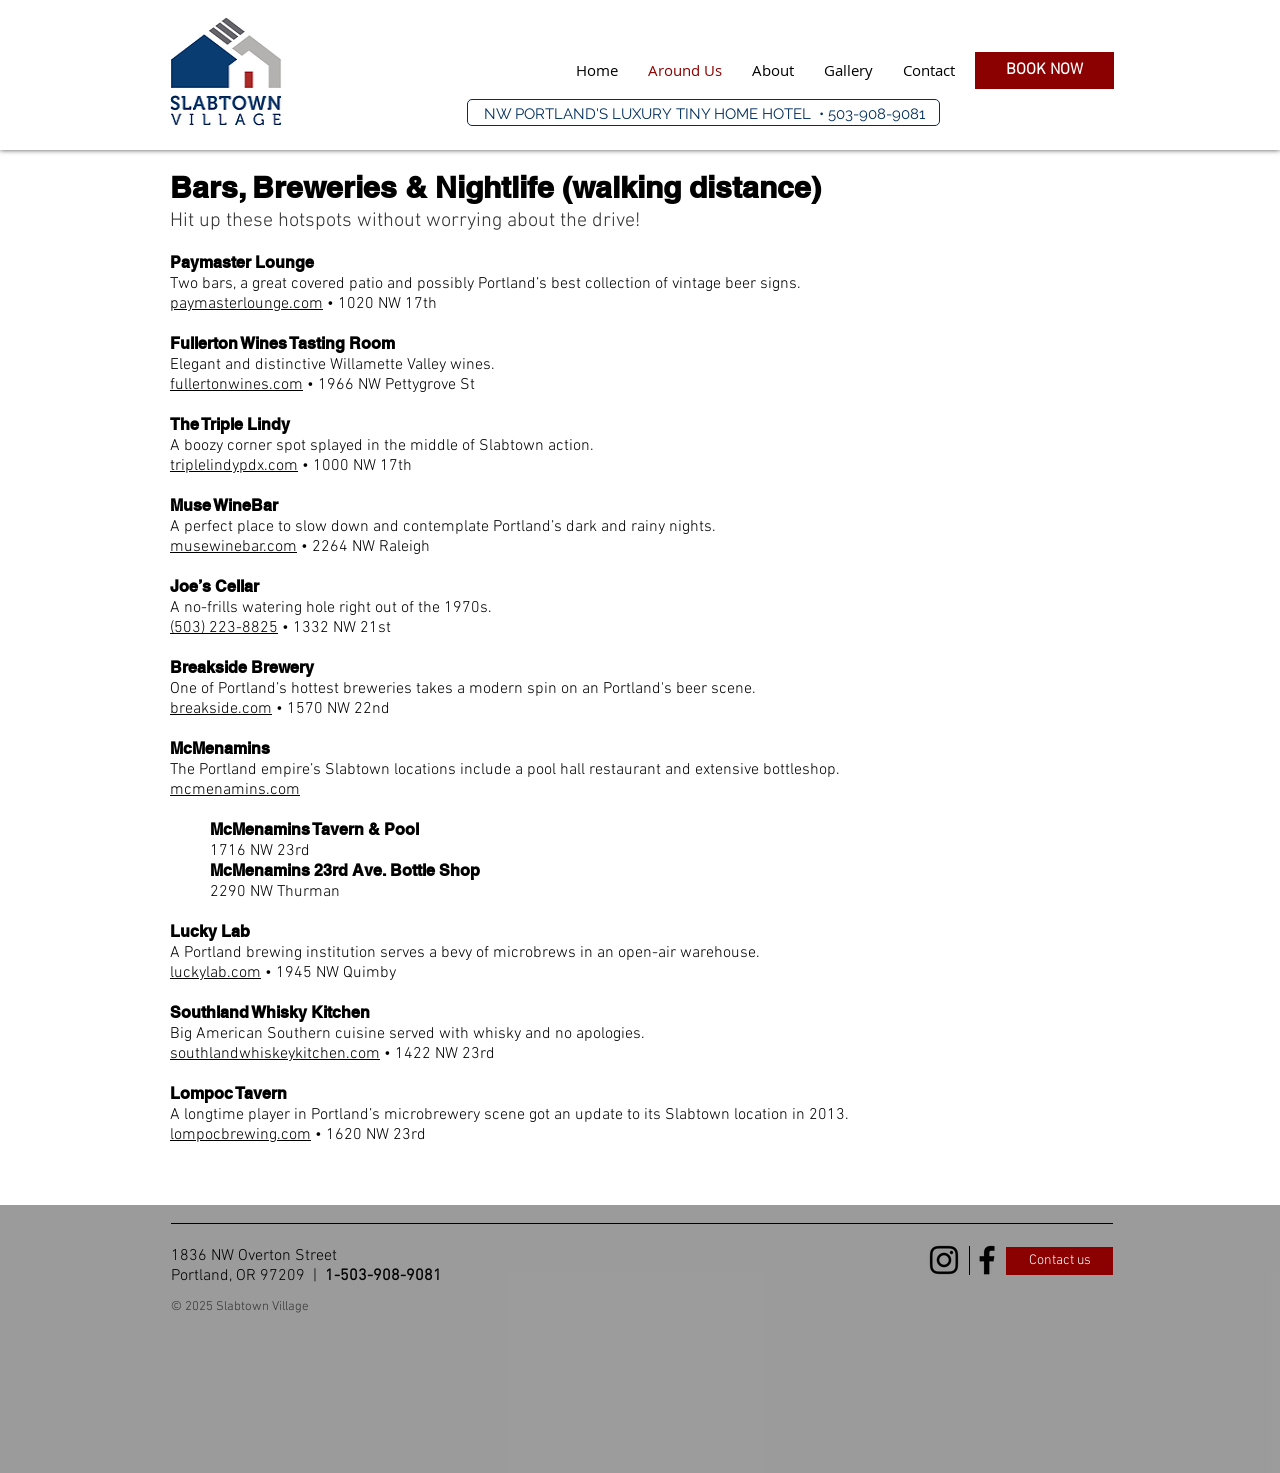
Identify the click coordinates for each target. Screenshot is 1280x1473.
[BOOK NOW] (1044, 70)
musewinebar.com (233, 547)
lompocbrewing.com (240, 1135)
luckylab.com (215, 973)
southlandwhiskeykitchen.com (275, 1054)
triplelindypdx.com (234, 466)
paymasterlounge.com (246, 304)
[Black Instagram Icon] (944, 1260)
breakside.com (221, 709)
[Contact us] (1059, 1261)
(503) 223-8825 (224, 628)
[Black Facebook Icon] (987, 1260)
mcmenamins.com (235, 790)
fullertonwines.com (236, 385)
